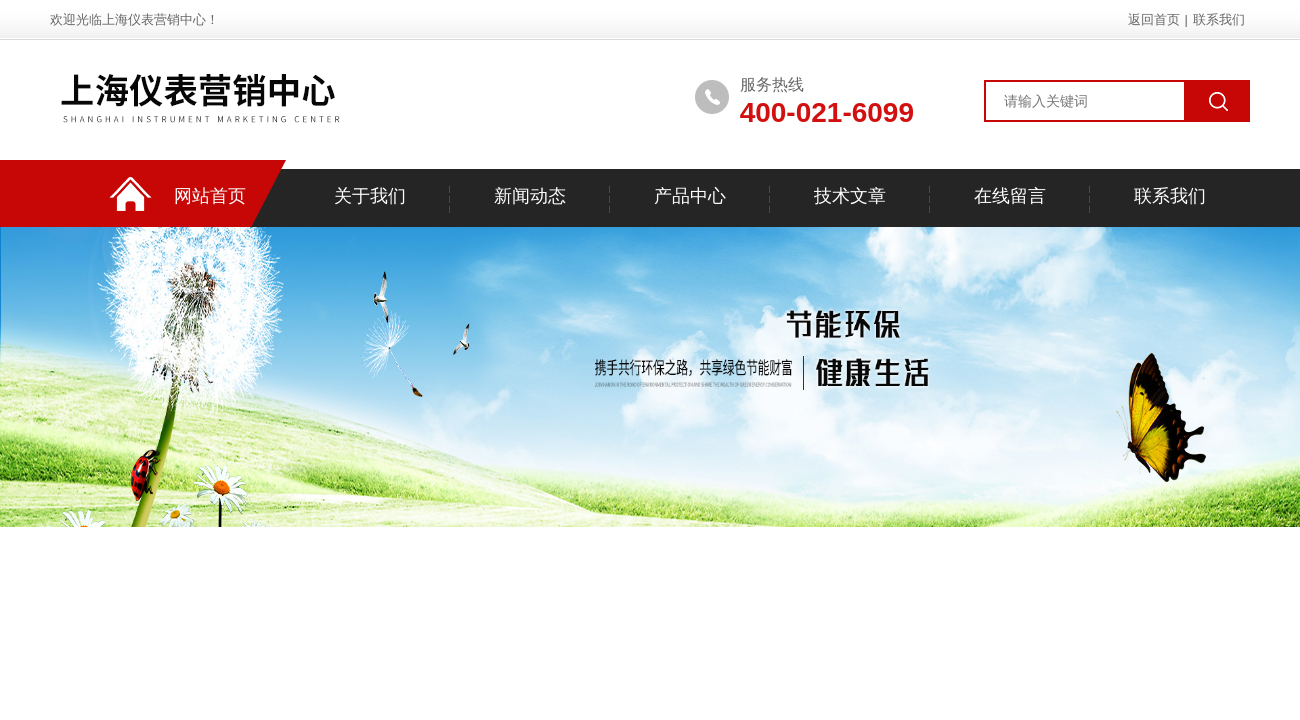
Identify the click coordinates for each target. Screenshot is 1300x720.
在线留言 (1010, 196)
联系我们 (1219, 19)
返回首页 (1154, 19)
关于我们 (370, 196)
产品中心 (690, 196)
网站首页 (210, 196)
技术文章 (850, 196)
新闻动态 (530, 196)
